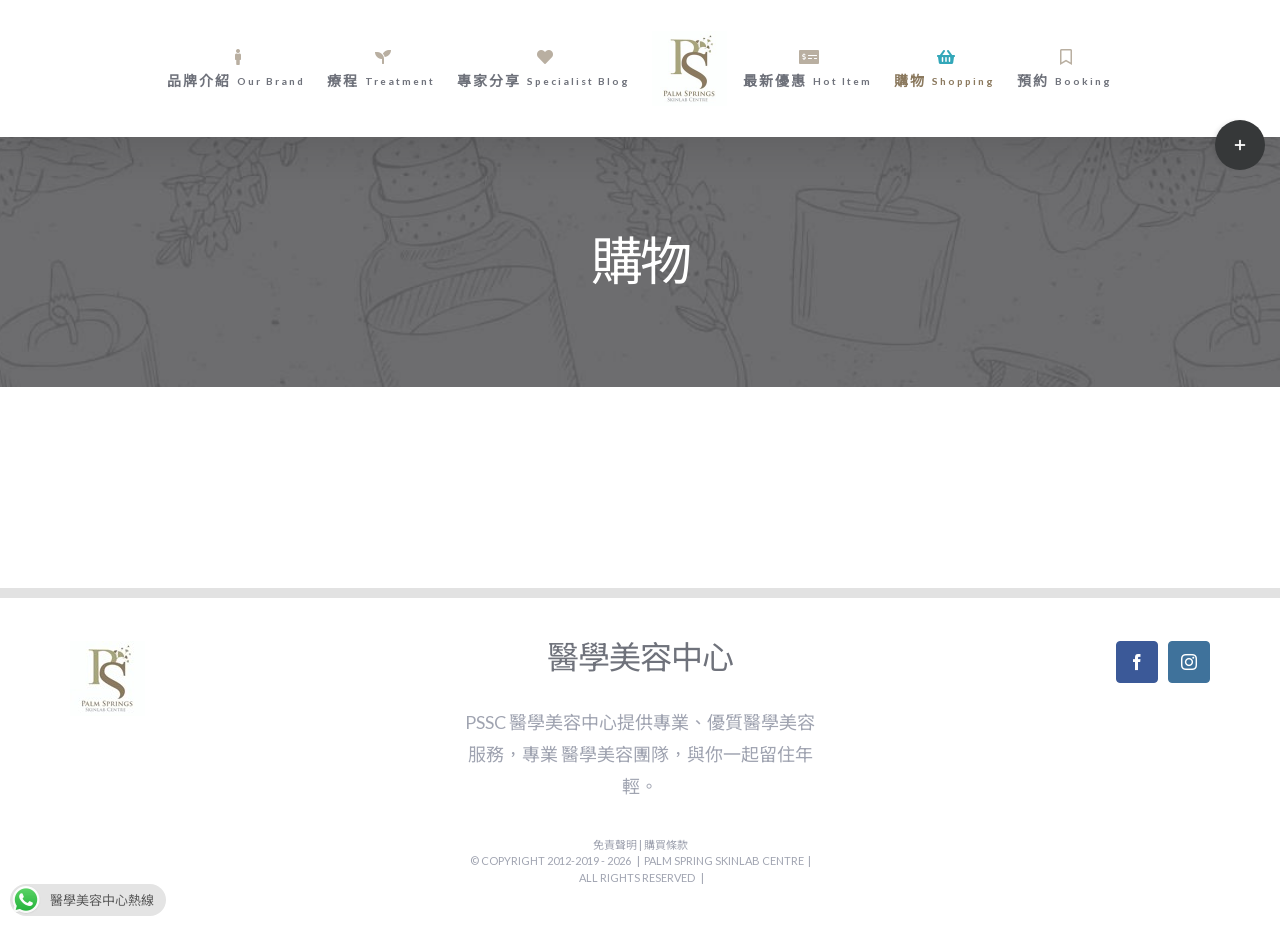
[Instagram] (1189, 662)
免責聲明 (616, 844)
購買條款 (666, 844)
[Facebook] (1137, 662)
